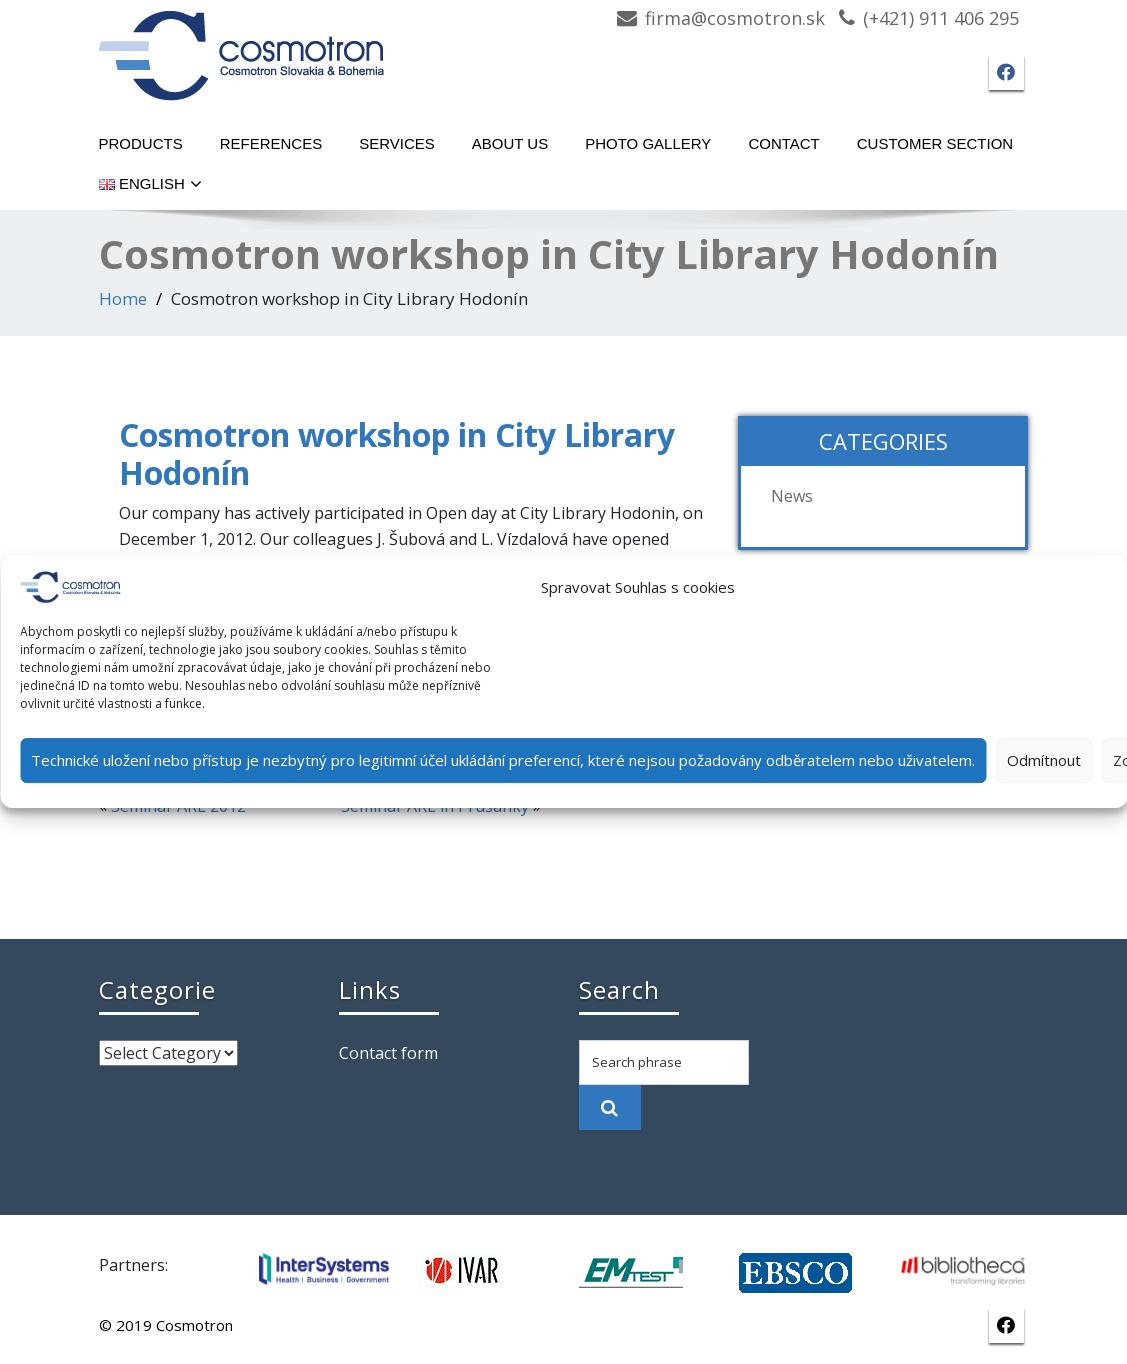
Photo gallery (648, 143)
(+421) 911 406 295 (941, 18)
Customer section (935, 143)
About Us (510, 143)
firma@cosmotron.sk (735, 18)
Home (123, 298)
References (271, 143)
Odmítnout (1044, 760)
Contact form (388, 1053)
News (792, 496)
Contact (783, 143)
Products (141, 143)
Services (397, 143)
